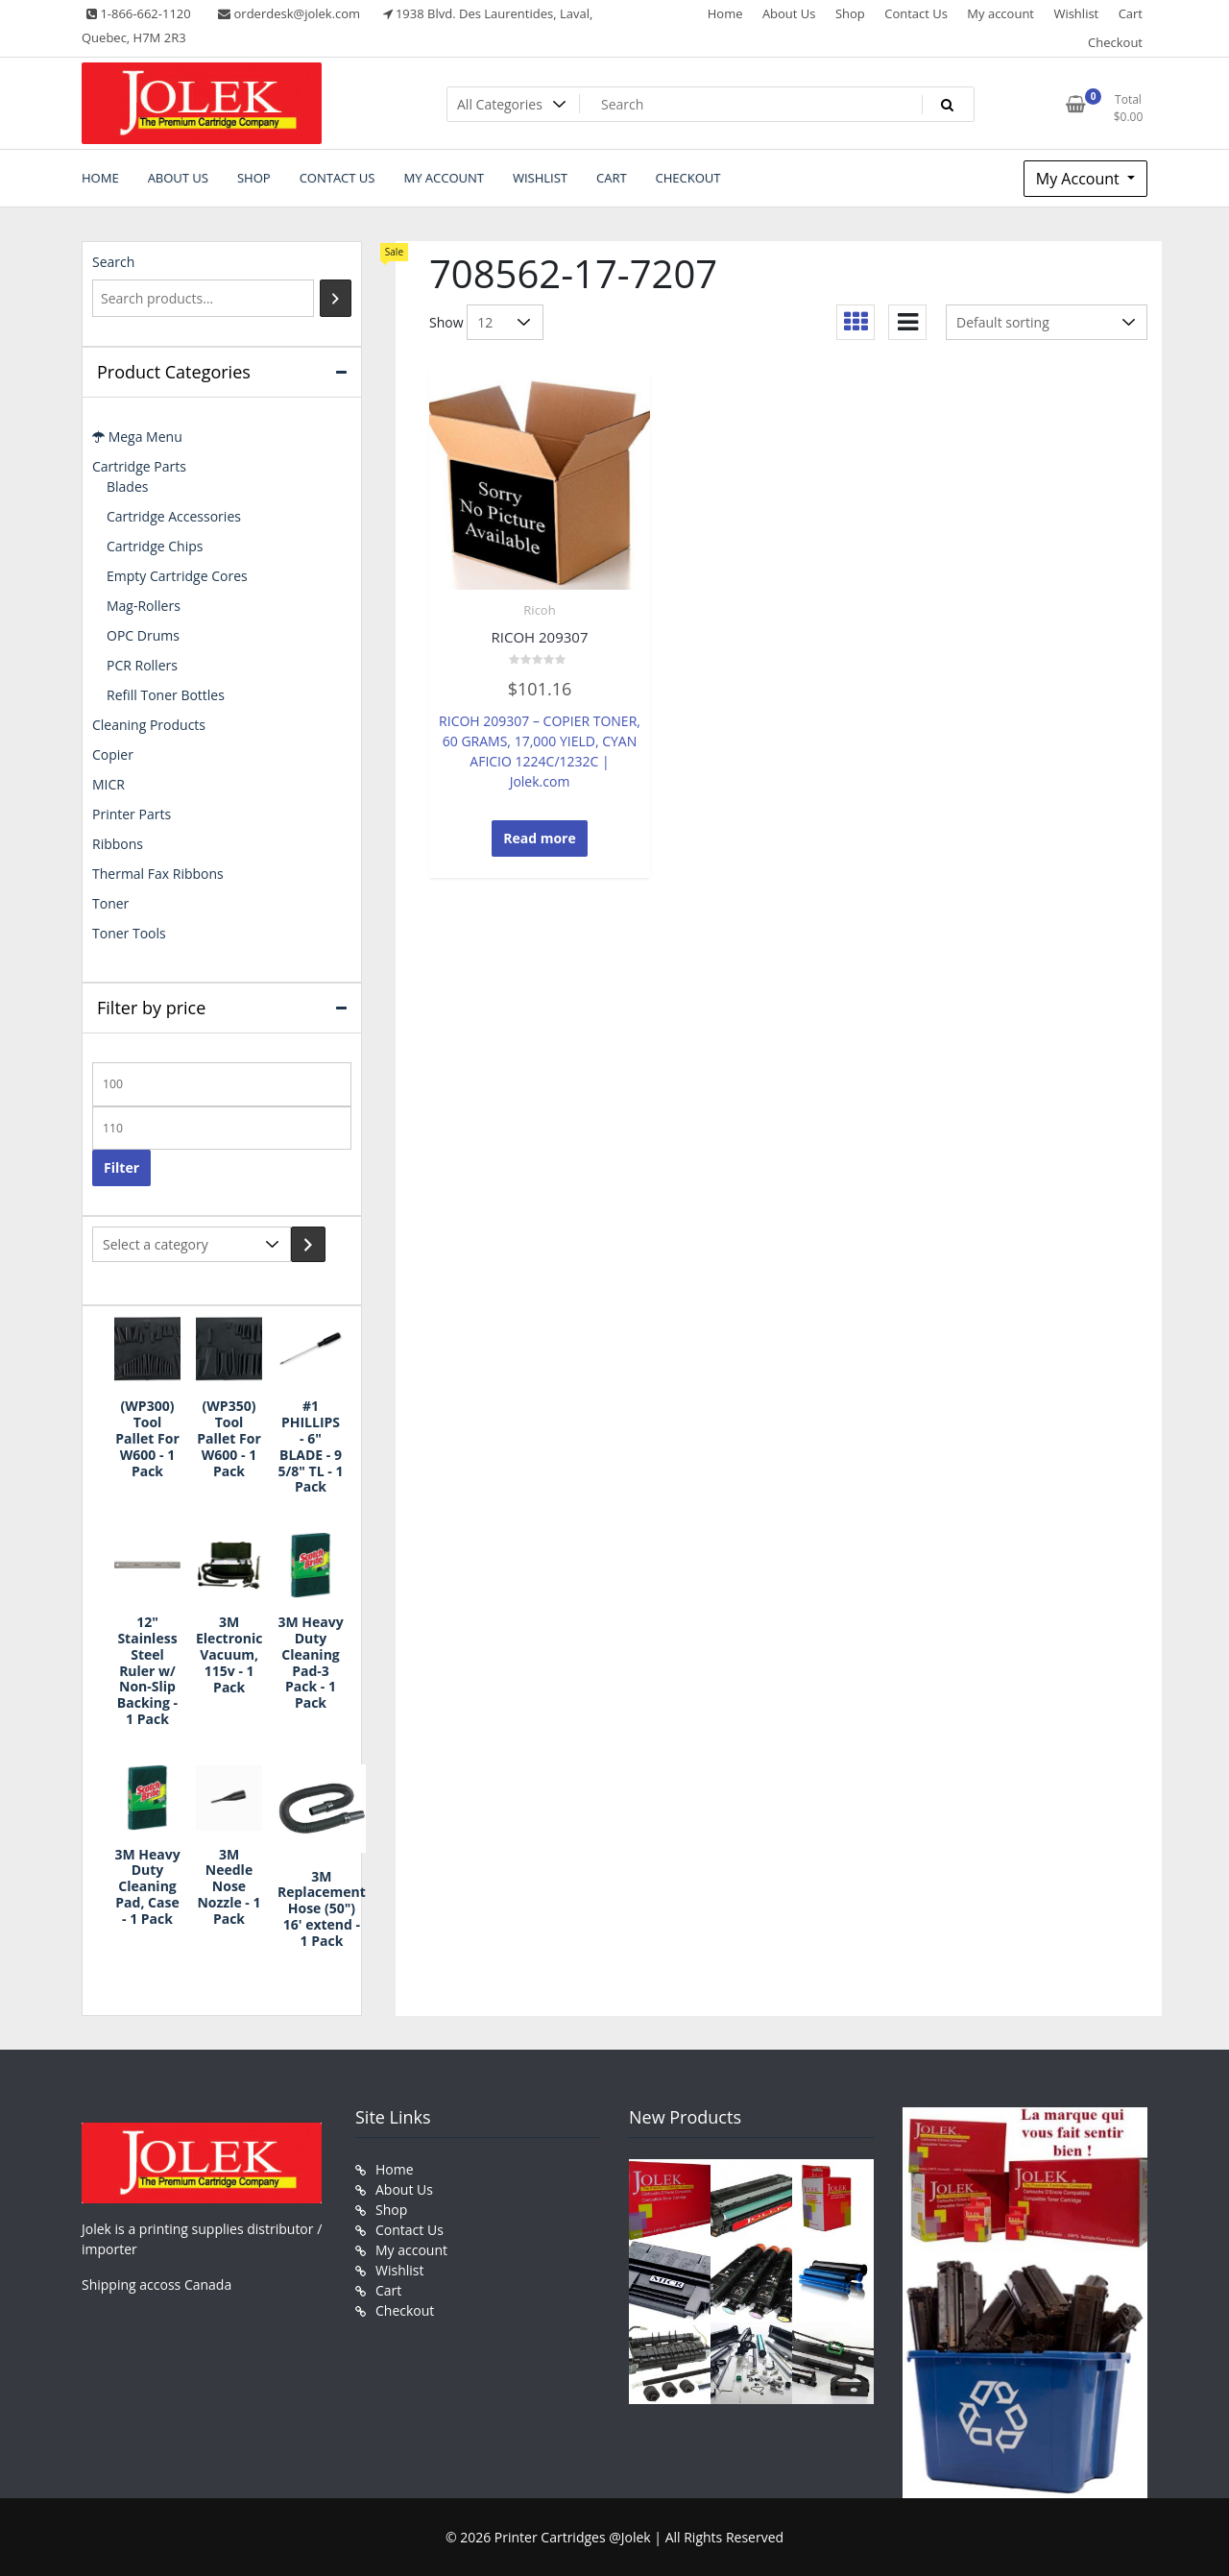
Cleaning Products (148, 725)
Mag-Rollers (144, 605)
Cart (1131, 13)
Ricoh (539, 610)
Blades (127, 486)
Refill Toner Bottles (166, 695)
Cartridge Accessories (174, 516)
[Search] (335, 298)
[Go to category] (308, 1244)
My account (1000, 13)
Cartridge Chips (155, 546)
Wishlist (1075, 13)
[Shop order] (1046, 322)
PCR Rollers (142, 665)
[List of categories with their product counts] (191, 1244)
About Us (789, 13)
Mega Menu (137, 436)
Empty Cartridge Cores (177, 576)
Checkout (1115, 42)
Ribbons (117, 844)
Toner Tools (129, 933)
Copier (112, 754)
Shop (850, 13)
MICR (108, 784)
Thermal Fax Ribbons (158, 873)
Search (113, 262)
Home (725, 13)
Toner (110, 903)
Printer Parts (131, 814)
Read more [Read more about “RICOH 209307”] (539, 838)
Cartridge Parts (139, 466)
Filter (121, 1167)
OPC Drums (143, 635)
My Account (1079, 178)
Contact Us (916, 13)
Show (446, 322)
